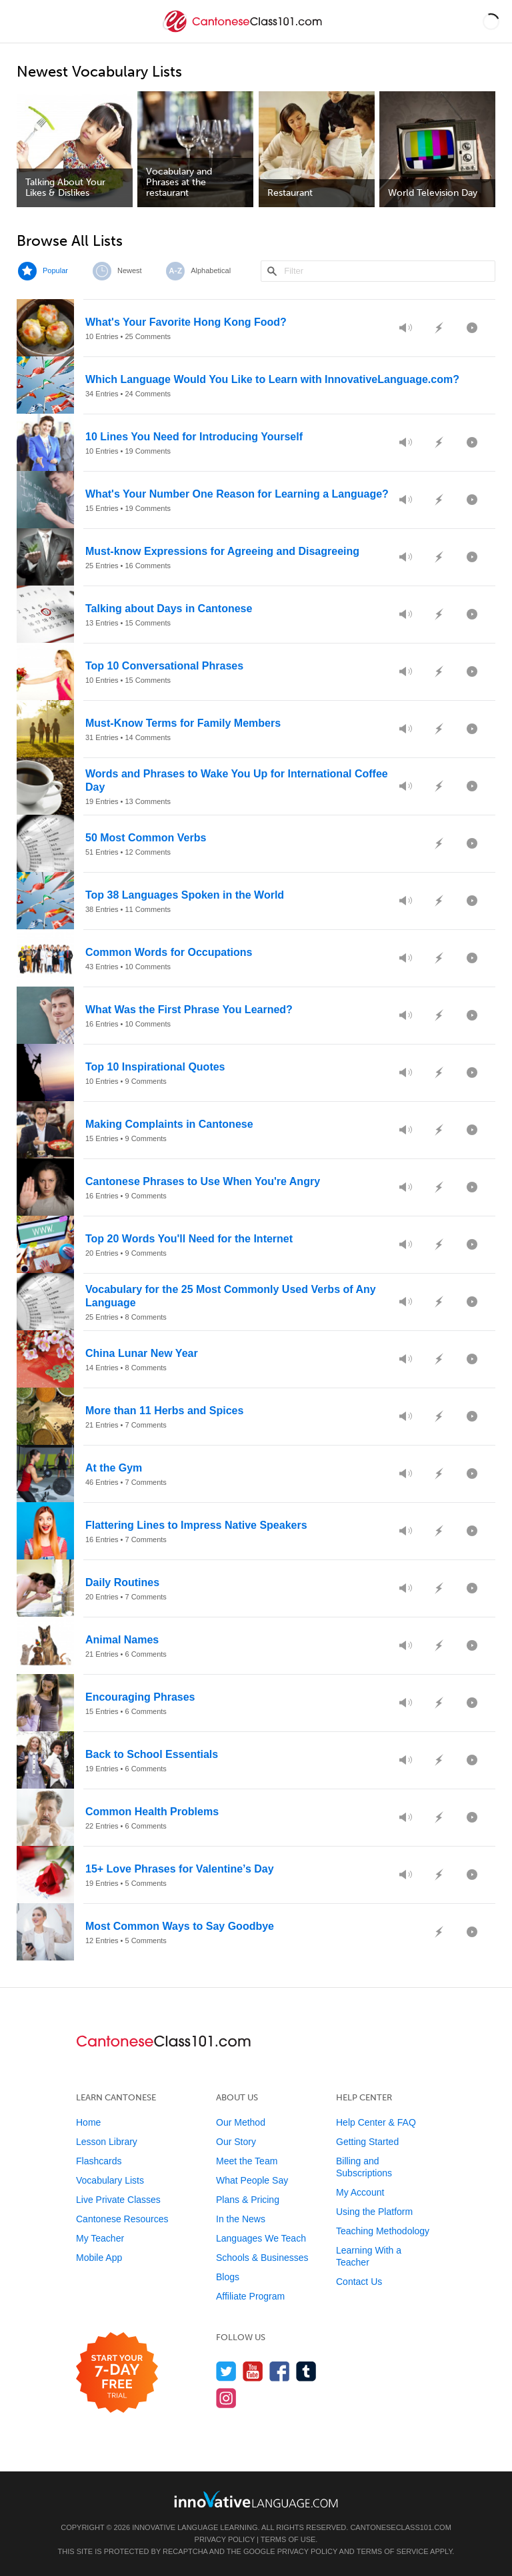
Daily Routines (122, 1582)
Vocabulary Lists (110, 2180)
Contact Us (359, 2281)
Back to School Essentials (151, 1754)
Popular (55, 270)
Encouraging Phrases (140, 1697)
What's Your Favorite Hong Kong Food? (186, 322)
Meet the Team (246, 2161)
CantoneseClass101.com (400, 2527)
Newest (129, 270)
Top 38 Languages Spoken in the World (184, 895)
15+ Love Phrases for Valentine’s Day (179, 1869)
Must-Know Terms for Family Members (183, 723)
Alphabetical (211, 270)
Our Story (236, 2141)
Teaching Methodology (382, 2231)
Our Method (240, 2122)
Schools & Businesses (262, 2257)
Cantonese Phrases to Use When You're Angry (202, 1181)
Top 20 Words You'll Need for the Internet (189, 1238)
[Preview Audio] (405, 328)
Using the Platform (374, 2211)
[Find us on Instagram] (226, 2397)
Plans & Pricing (247, 2199)
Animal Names (122, 1639)
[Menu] (21, 21)
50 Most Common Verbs (145, 837)
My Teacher (100, 2238)
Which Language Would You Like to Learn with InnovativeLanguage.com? (272, 379)
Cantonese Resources (122, 2219)
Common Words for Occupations (168, 952)
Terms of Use (288, 2539)
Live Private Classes (118, 2199)
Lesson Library (106, 2141)
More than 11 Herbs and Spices (164, 1410)
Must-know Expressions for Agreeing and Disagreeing (222, 551)
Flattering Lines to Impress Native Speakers (196, 1525)
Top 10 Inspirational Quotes (155, 1067)
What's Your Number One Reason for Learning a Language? (237, 494)
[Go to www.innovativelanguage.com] (256, 2499)
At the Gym (113, 1468)
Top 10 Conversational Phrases (164, 665)
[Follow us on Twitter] (226, 2371)
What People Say (252, 2180)
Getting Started (367, 2141)
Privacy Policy (225, 2539)
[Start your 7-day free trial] (117, 2373)
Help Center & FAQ (376, 2122)
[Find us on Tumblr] (306, 2371)
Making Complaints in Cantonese (169, 1124)
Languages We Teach (261, 2238)
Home (88, 2122)
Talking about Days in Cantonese (168, 608)
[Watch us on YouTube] (253, 2371)
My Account (360, 2192)
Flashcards (98, 2161)
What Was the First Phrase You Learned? (189, 1009)
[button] (491, 21)
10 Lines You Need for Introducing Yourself (194, 436)
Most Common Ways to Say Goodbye (179, 1926)
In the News (240, 2219)
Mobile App (99, 2257)
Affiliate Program (250, 2296)
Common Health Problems (152, 1811)
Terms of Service (393, 2551)
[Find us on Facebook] (279, 2371)
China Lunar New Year (141, 1353)
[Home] (244, 31)
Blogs (227, 2277)
